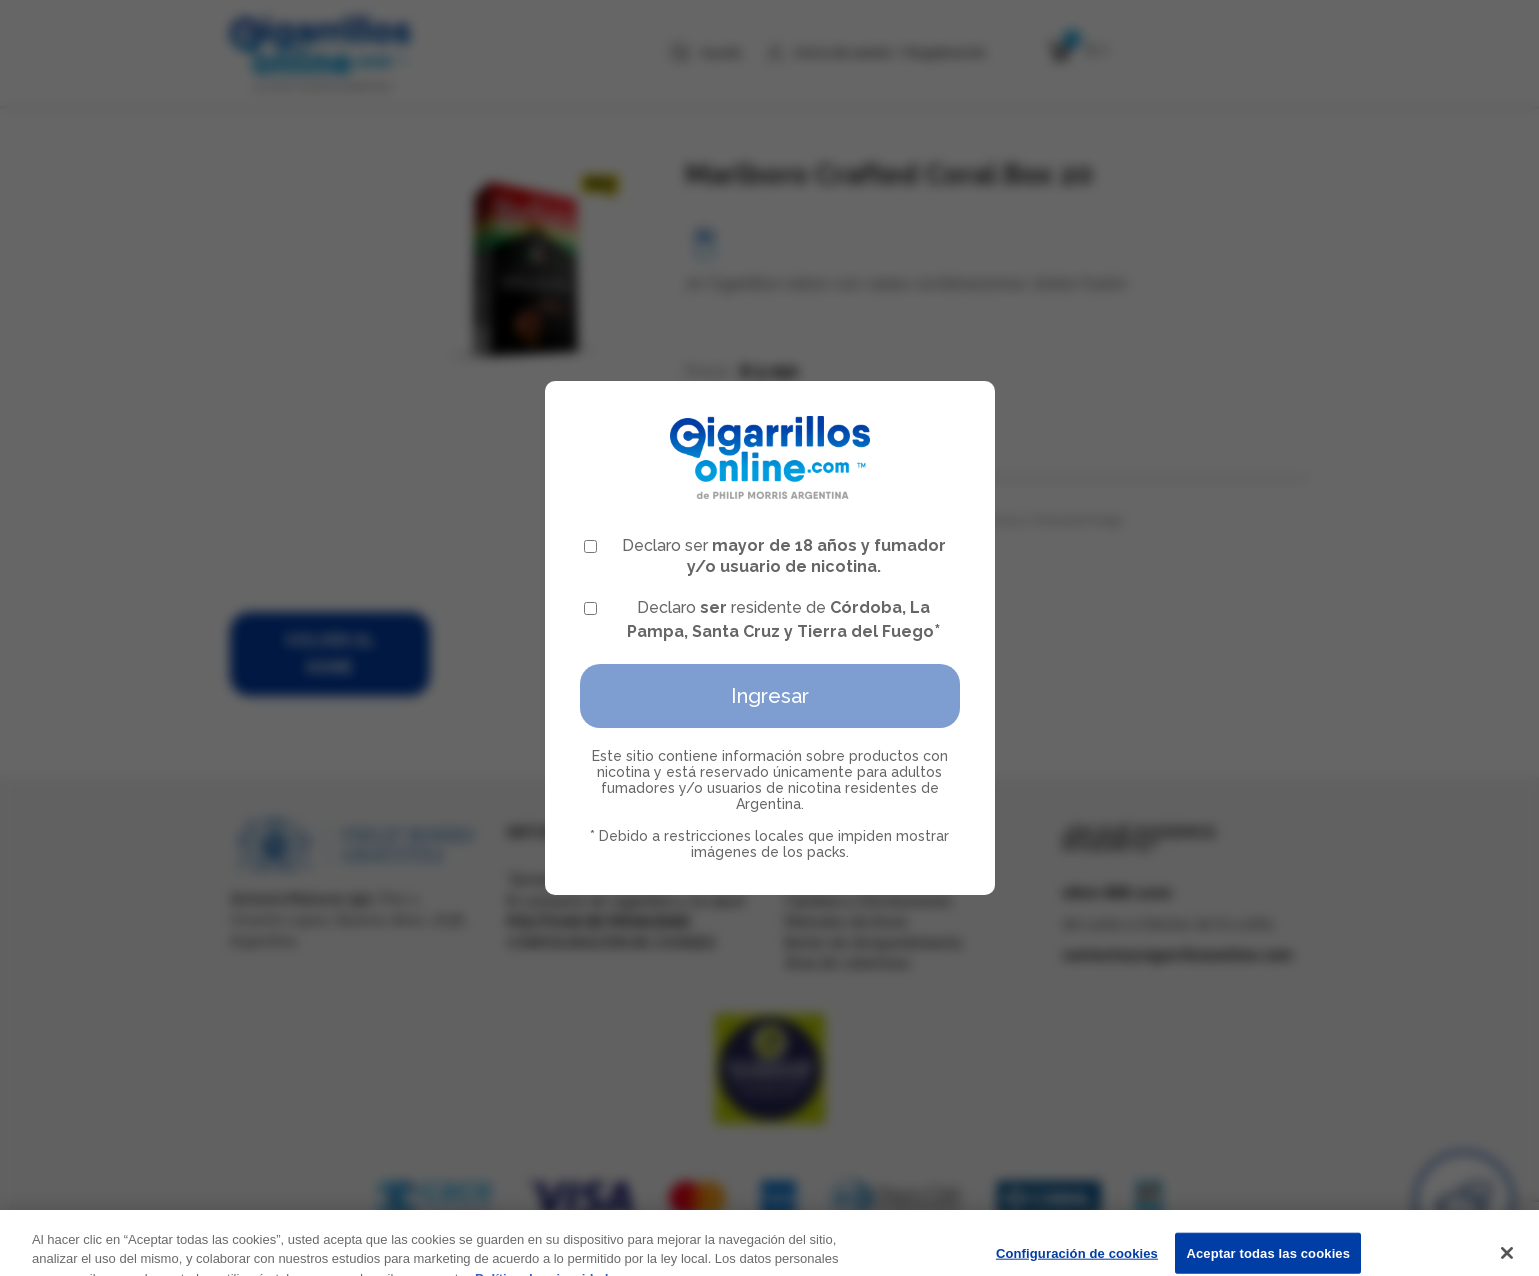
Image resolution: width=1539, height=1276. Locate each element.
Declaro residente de (762, 619)
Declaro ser (765, 556)
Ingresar (770, 696)
